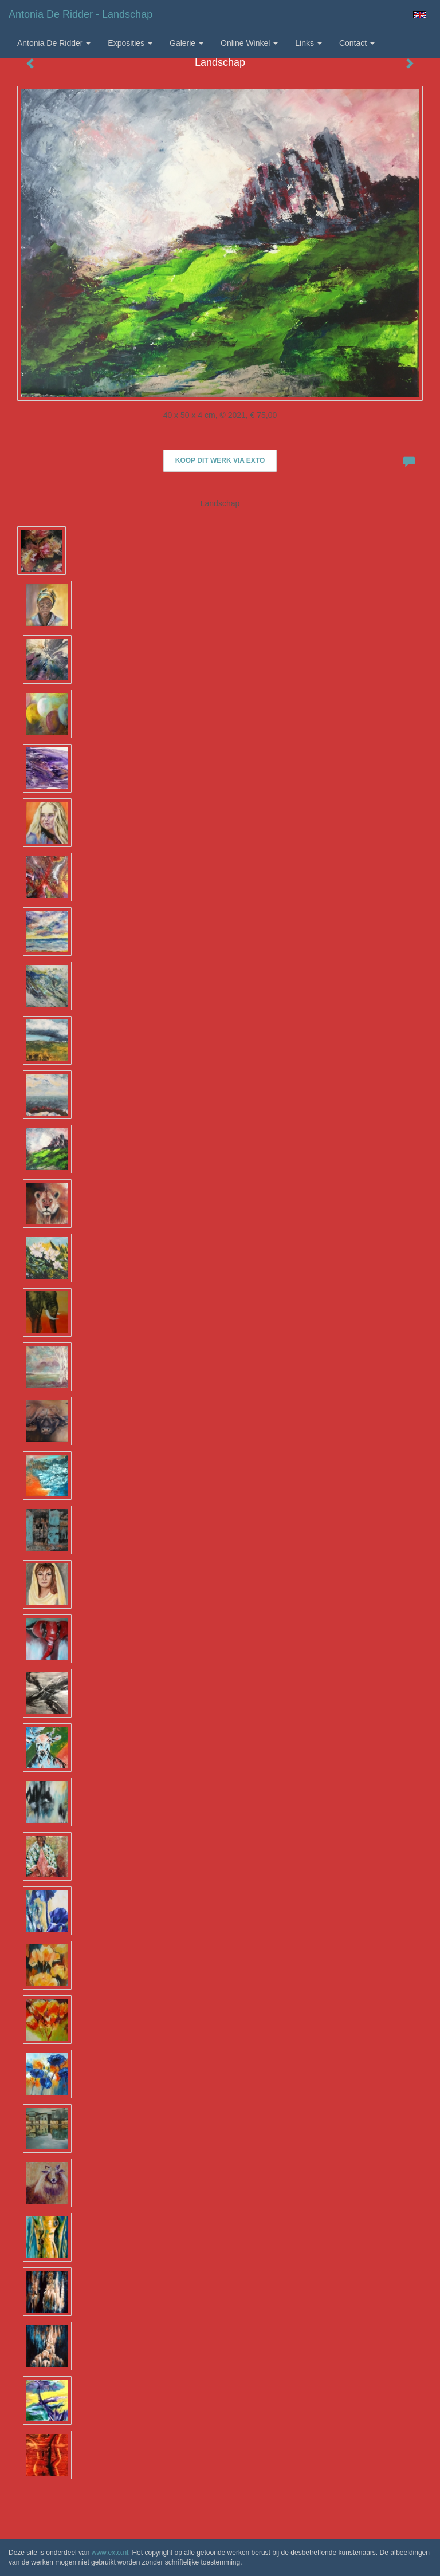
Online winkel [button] (249, 43)
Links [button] (308, 43)
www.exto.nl (110, 2553)
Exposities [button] (130, 43)
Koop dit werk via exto (220, 460)
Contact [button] (357, 43)
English (419, 14)
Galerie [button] (186, 43)
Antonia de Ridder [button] (54, 43)
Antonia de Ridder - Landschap (80, 14)
